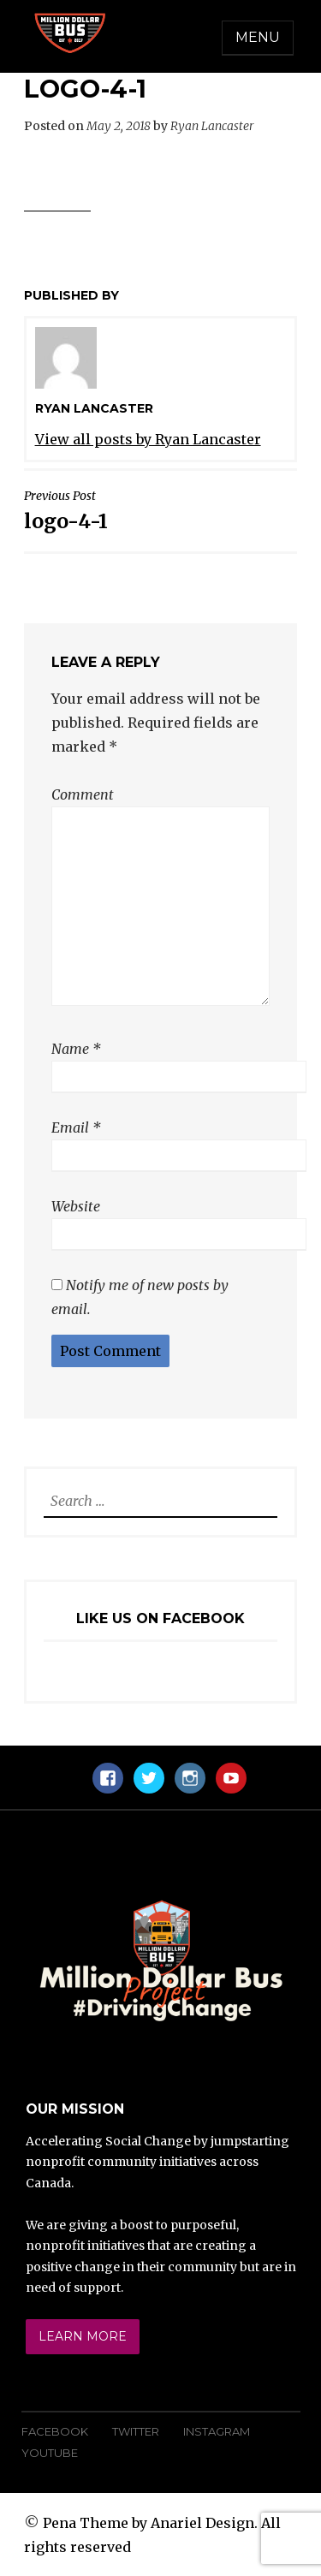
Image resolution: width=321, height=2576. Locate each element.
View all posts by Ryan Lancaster (148, 439)
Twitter (135, 2431)
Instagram (216, 2431)
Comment (82, 794)
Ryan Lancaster (212, 126)
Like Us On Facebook (160, 1618)
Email (76, 1127)
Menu (257, 37)
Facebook (54, 2431)
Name (76, 1048)
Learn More (83, 2336)
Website (75, 1206)
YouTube (49, 2453)
